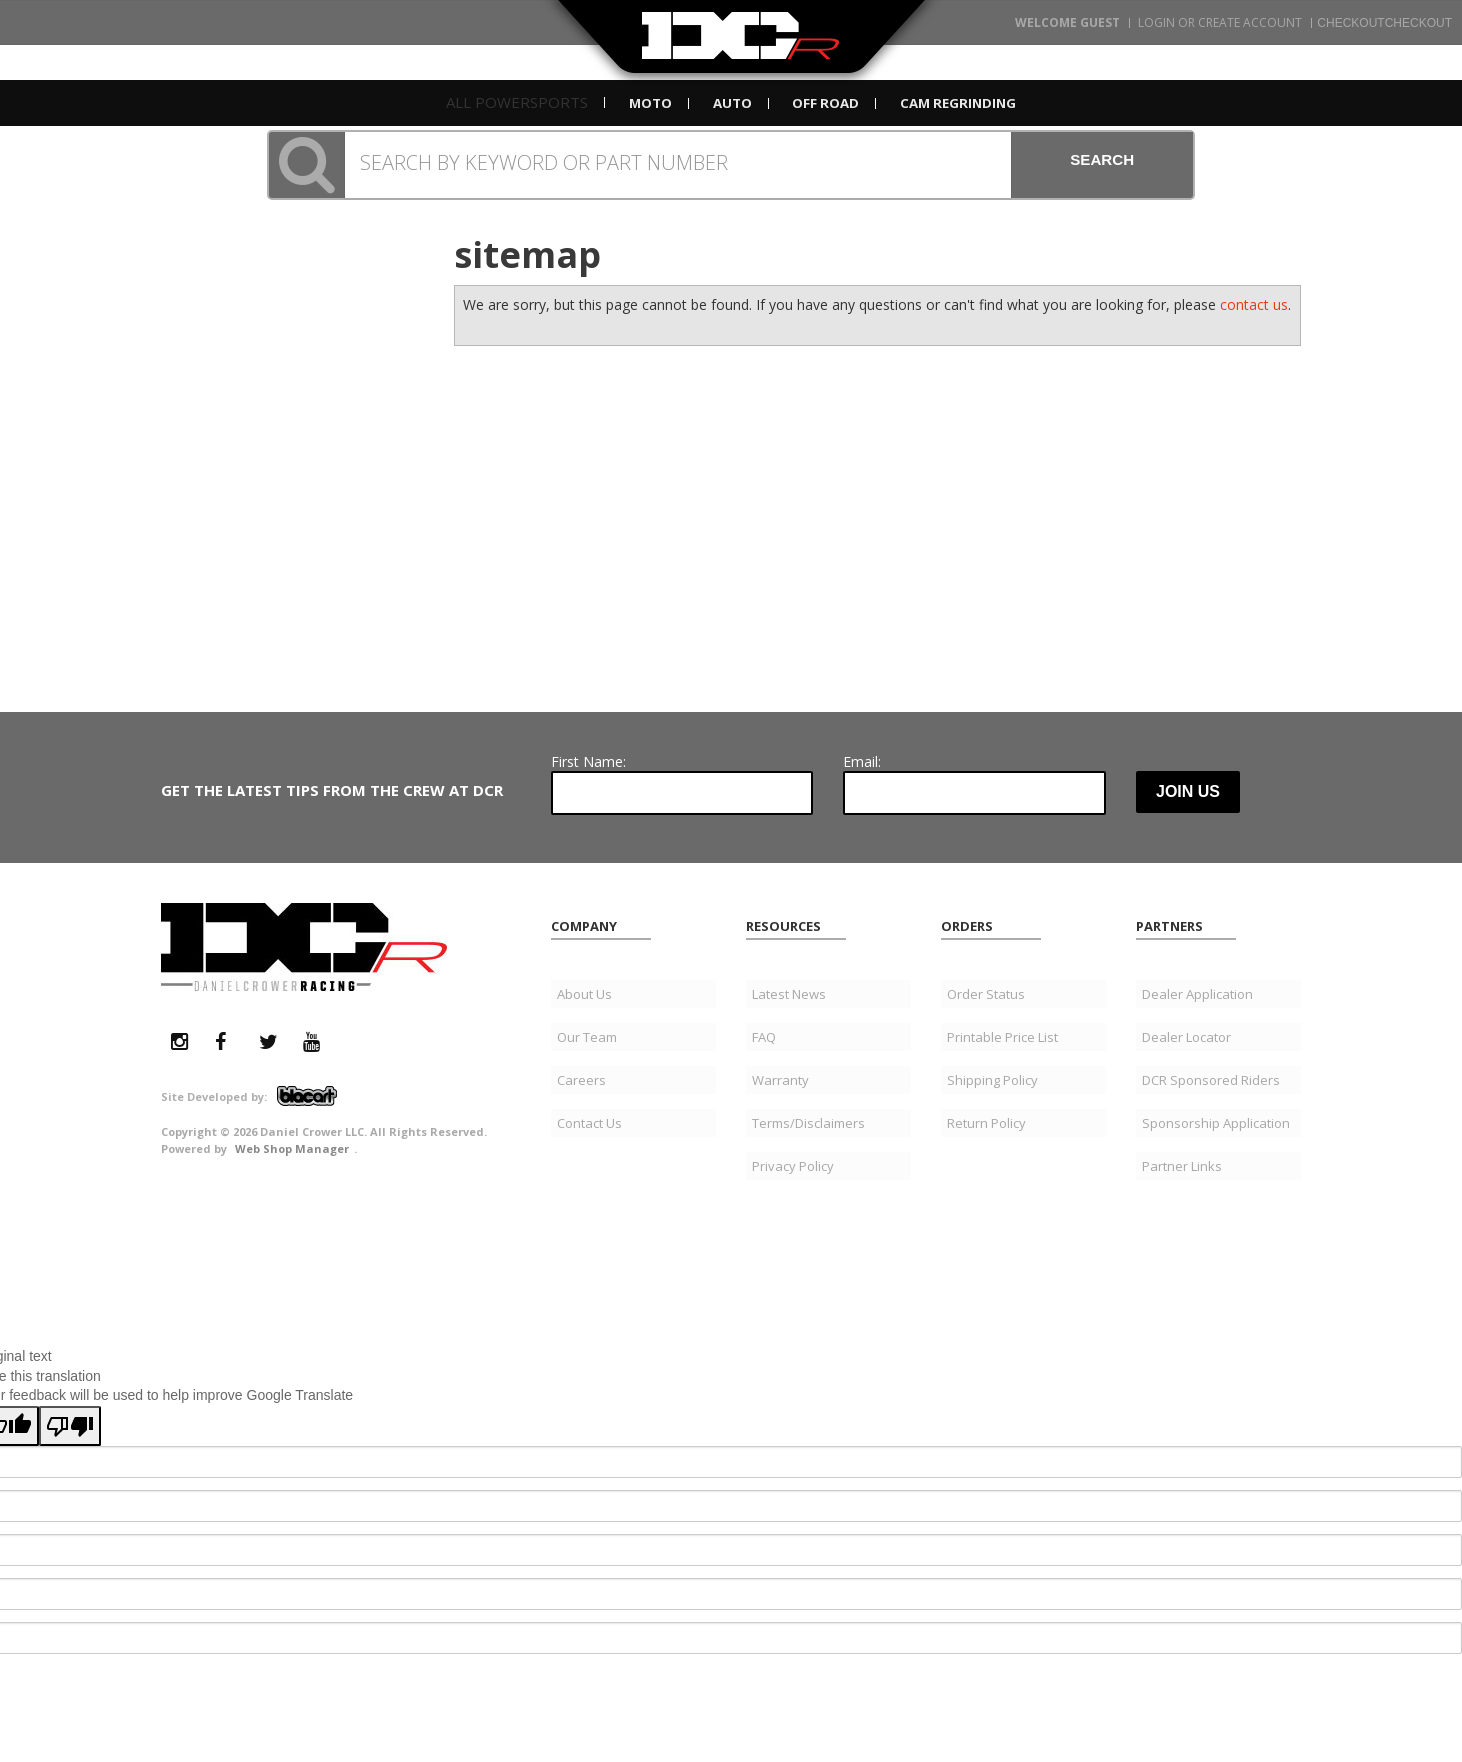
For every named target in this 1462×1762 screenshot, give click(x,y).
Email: (862, 593)
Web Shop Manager (292, 980)
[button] (731, 165)
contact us (1254, 304)
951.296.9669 (259, 328)
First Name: (588, 593)
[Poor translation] (70, 1258)
